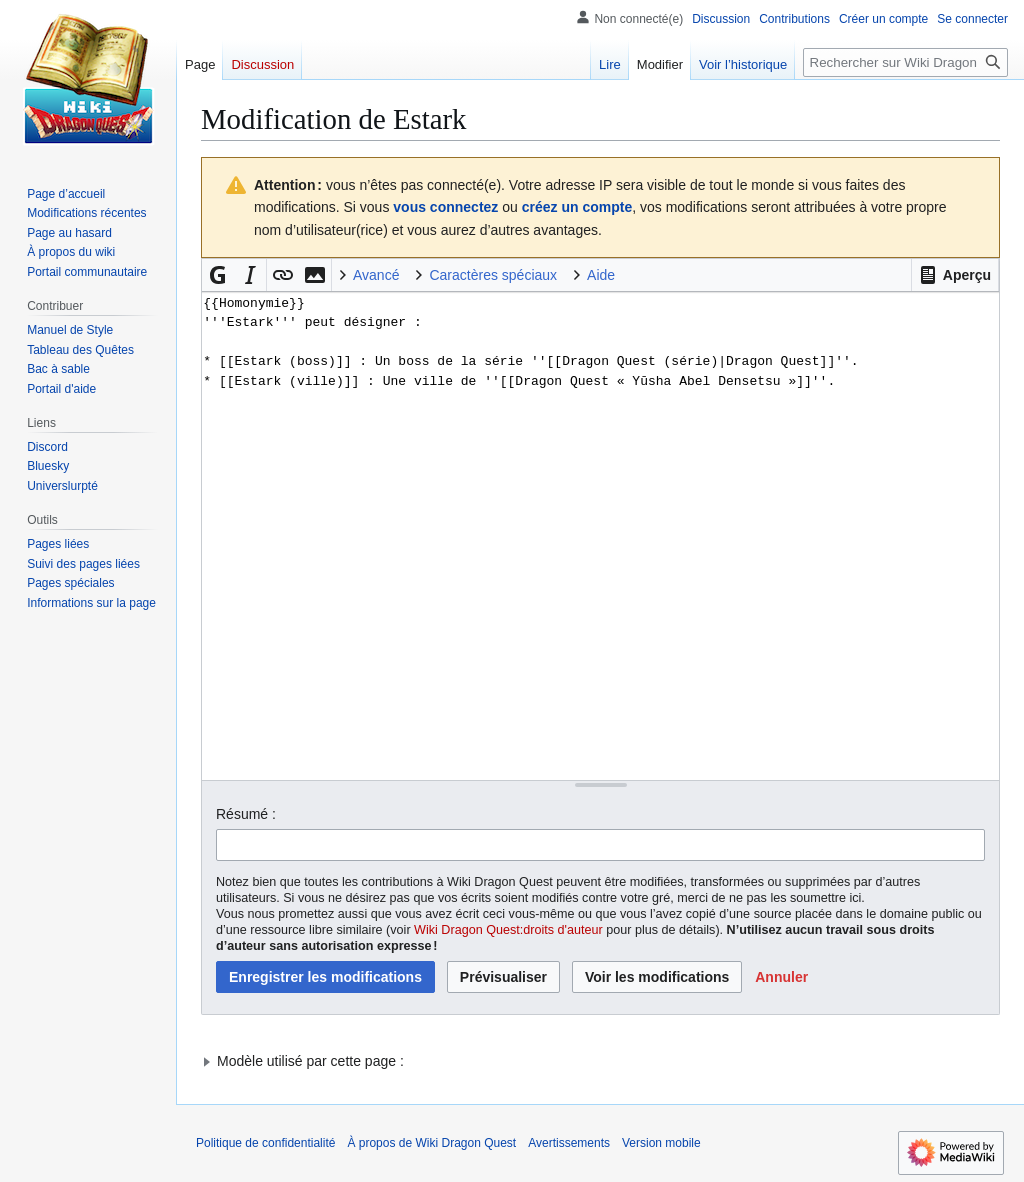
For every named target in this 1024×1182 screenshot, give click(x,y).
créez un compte (577, 207)
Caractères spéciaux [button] (493, 275)
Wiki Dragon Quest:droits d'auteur (508, 930)
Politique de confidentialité (265, 1143)
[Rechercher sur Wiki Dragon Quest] (905, 62)
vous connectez (445, 207)
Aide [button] (601, 275)
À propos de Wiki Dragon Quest (431, 1143)
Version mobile (661, 1143)
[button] (955, 275)
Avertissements (569, 1143)
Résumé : (246, 814)
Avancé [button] (376, 275)
